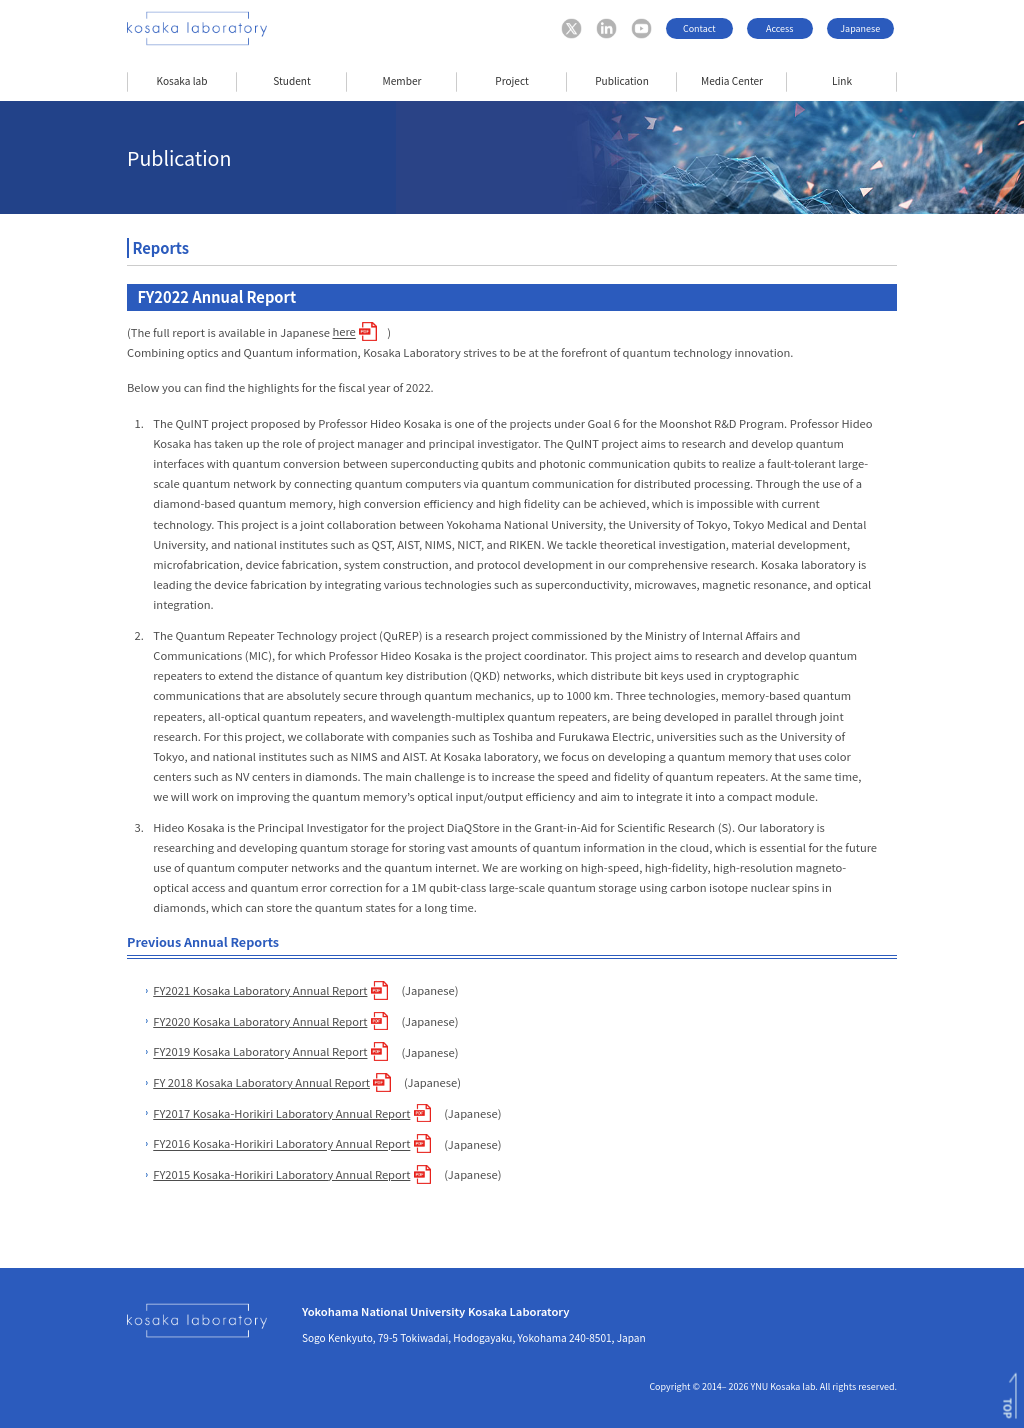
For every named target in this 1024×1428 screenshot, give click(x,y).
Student (291, 80)
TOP (1007, 1408)
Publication (622, 80)
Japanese (860, 28)
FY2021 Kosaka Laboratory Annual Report (260, 990)
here (343, 332)
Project (511, 80)
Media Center (732, 80)
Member (402, 80)
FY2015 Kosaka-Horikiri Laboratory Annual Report (281, 1174)
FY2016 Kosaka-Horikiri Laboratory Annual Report (281, 1144)
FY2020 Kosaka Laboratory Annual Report (260, 1021)
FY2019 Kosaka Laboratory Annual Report (260, 1052)
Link (842, 80)
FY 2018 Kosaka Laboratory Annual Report (261, 1082)
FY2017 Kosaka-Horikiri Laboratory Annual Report (281, 1113)
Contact (699, 28)
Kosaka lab (182, 80)
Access (779, 28)
